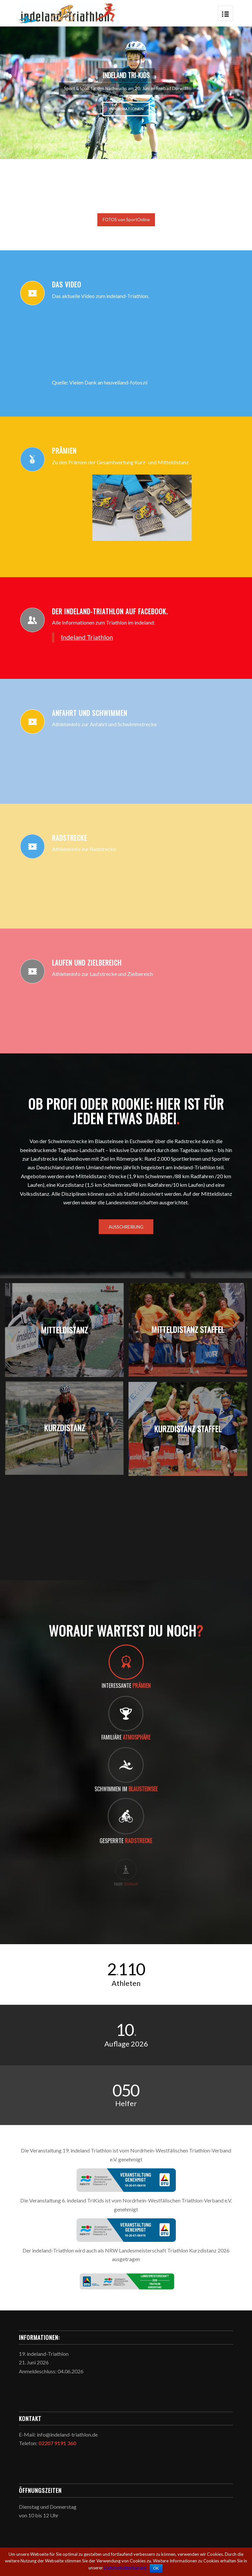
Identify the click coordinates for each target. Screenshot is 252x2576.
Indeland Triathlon (87, 637)
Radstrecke (69, 838)
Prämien (64, 451)
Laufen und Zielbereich (87, 963)
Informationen (46, 108)
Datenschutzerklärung (125, 2567)
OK (156, 2568)
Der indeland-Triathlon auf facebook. (110, 611)
